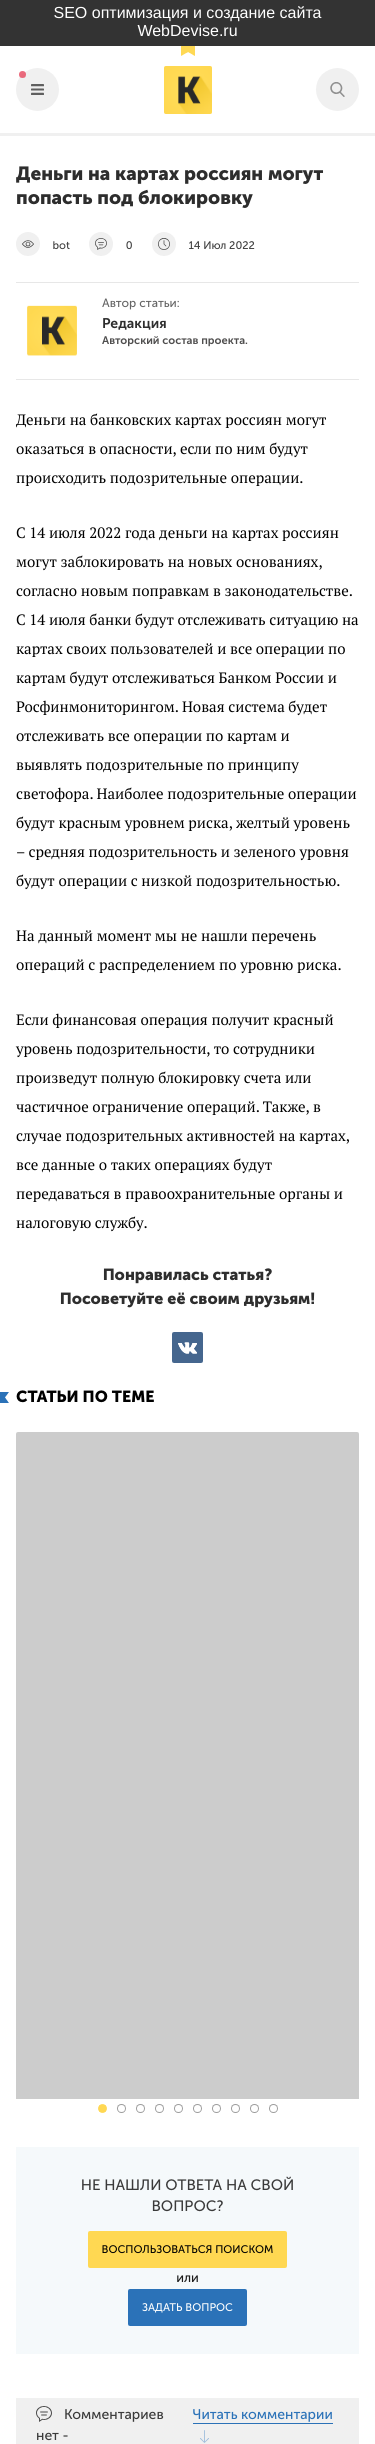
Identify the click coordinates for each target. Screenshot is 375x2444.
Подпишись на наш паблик (234, 2282)
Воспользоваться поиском (188, 1913)
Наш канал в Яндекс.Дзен (242, 2329)
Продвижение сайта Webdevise (187, 2429)
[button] (102, 1772)
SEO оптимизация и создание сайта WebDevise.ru (188, 22)
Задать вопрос (187, 1971)
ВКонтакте (187, 1347)
